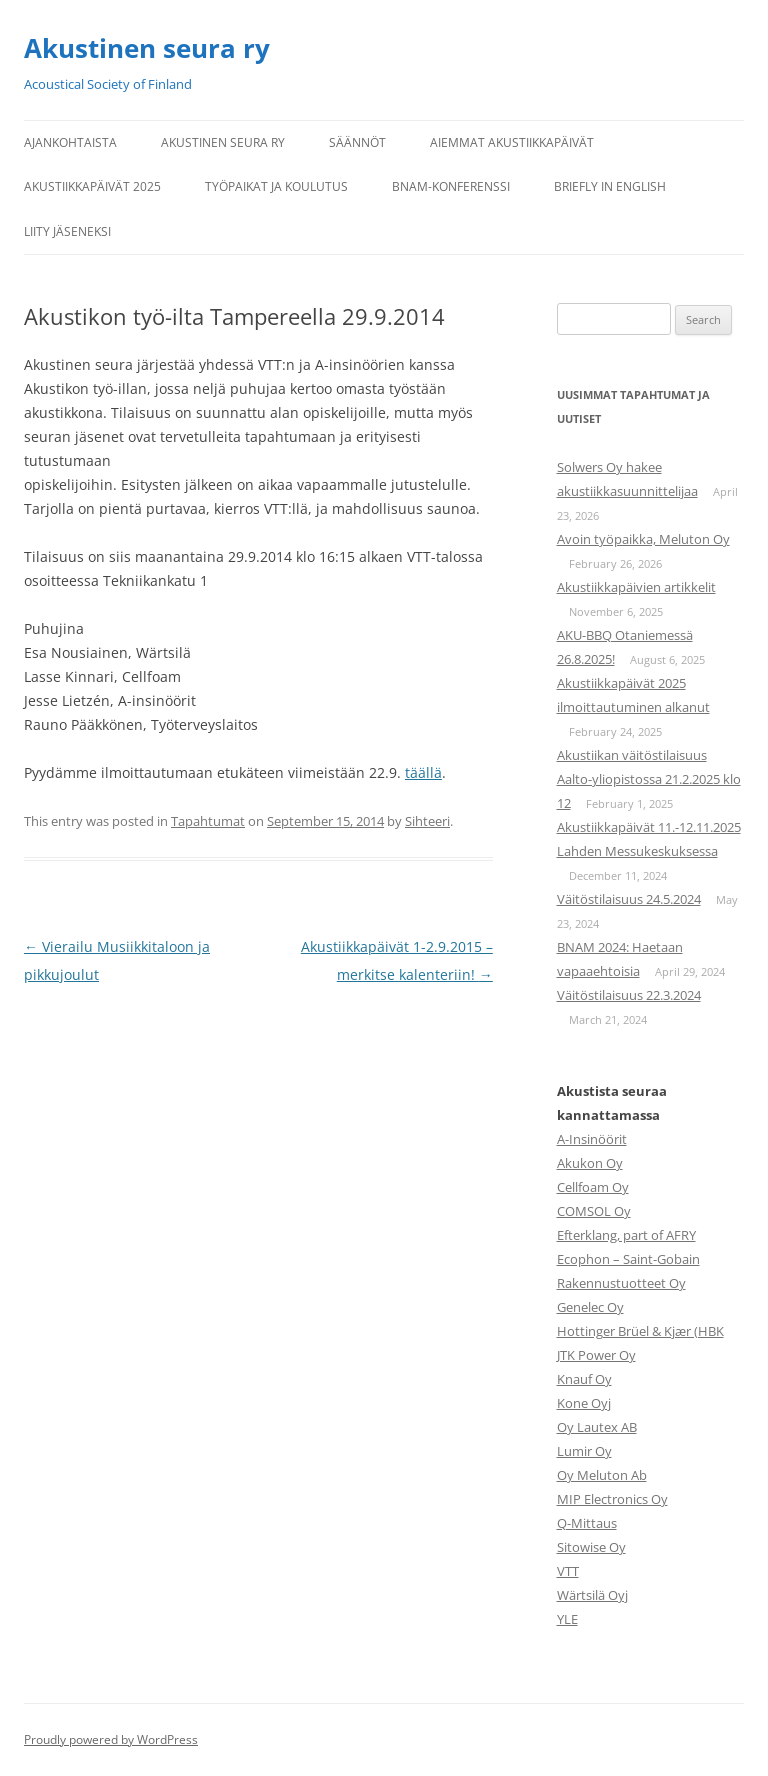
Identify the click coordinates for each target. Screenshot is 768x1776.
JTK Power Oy (596, 1355)
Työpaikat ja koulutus (276, 186)
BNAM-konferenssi (451, 186)
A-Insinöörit (592, 1139)
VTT (568, 1571)
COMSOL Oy (594, 1211)
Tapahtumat (208, 821)
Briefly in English (610, 186)
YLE (567, 1619)
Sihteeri (427, 821)
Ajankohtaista (70, 142)
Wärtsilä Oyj (592, 1595)
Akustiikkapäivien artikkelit (636, 587)
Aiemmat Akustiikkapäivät (512, 142)
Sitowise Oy (591, 1547)
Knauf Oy (584, 1379)
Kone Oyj (584, 1403)
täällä (423, 772)
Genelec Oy (590, 1307)
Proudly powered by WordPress (111, 1739)
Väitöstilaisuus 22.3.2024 (629, 995)
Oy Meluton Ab (602, 1475)
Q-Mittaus (587, 1523)
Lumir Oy (584, 1451)
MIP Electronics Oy (612, 1499)
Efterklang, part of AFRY (626, 1235)
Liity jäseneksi (67, 231)
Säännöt (357, 142)
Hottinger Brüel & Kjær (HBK (640, 1331)
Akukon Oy (590, 1163)
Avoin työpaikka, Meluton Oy (643, 539)
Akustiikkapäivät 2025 (92, 186)
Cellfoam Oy (593, 1187)
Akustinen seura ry (147, 48)
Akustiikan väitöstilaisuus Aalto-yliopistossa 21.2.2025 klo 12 (649, 779)
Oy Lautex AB (597, 1427)
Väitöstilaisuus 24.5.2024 (629, 899)
